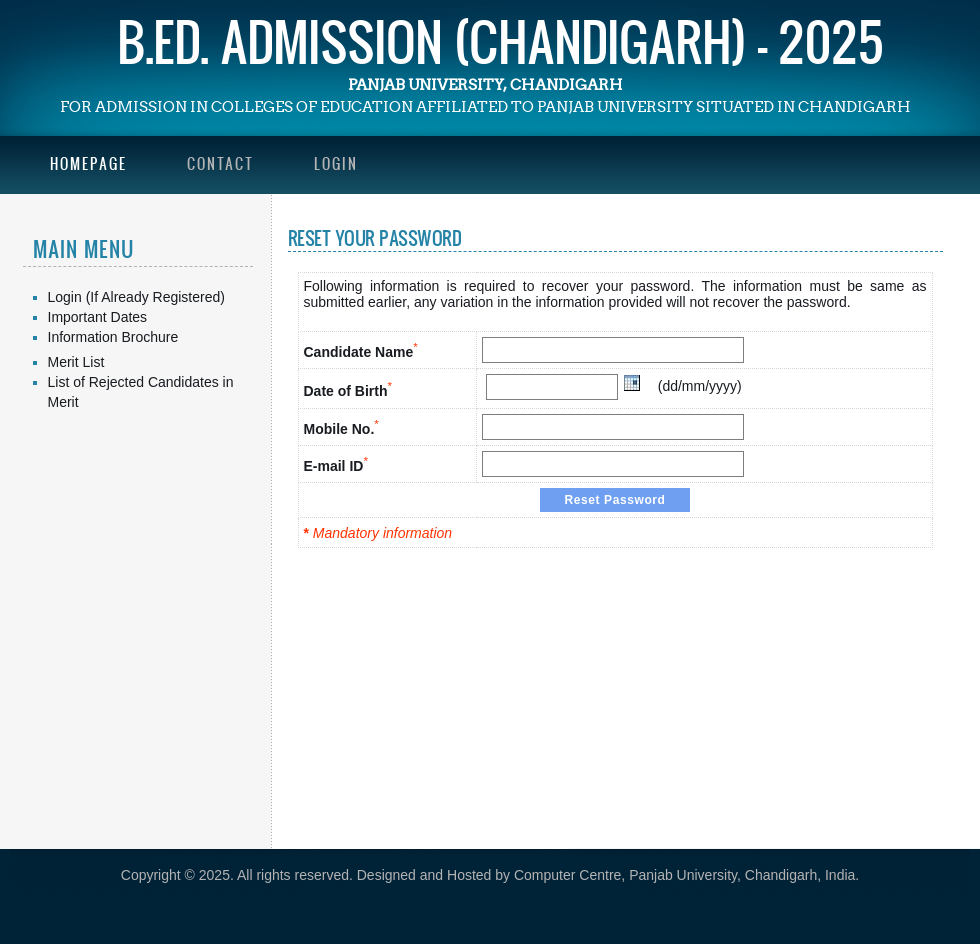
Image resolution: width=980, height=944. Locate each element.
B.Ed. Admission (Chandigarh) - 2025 (500, 41)
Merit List (76, 362)
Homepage (88, 163)
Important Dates (98, 317)
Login (336, 163)
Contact (220, 163)
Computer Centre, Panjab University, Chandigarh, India (684, 875)
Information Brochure (113, 337)
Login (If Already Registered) (136, 297)
